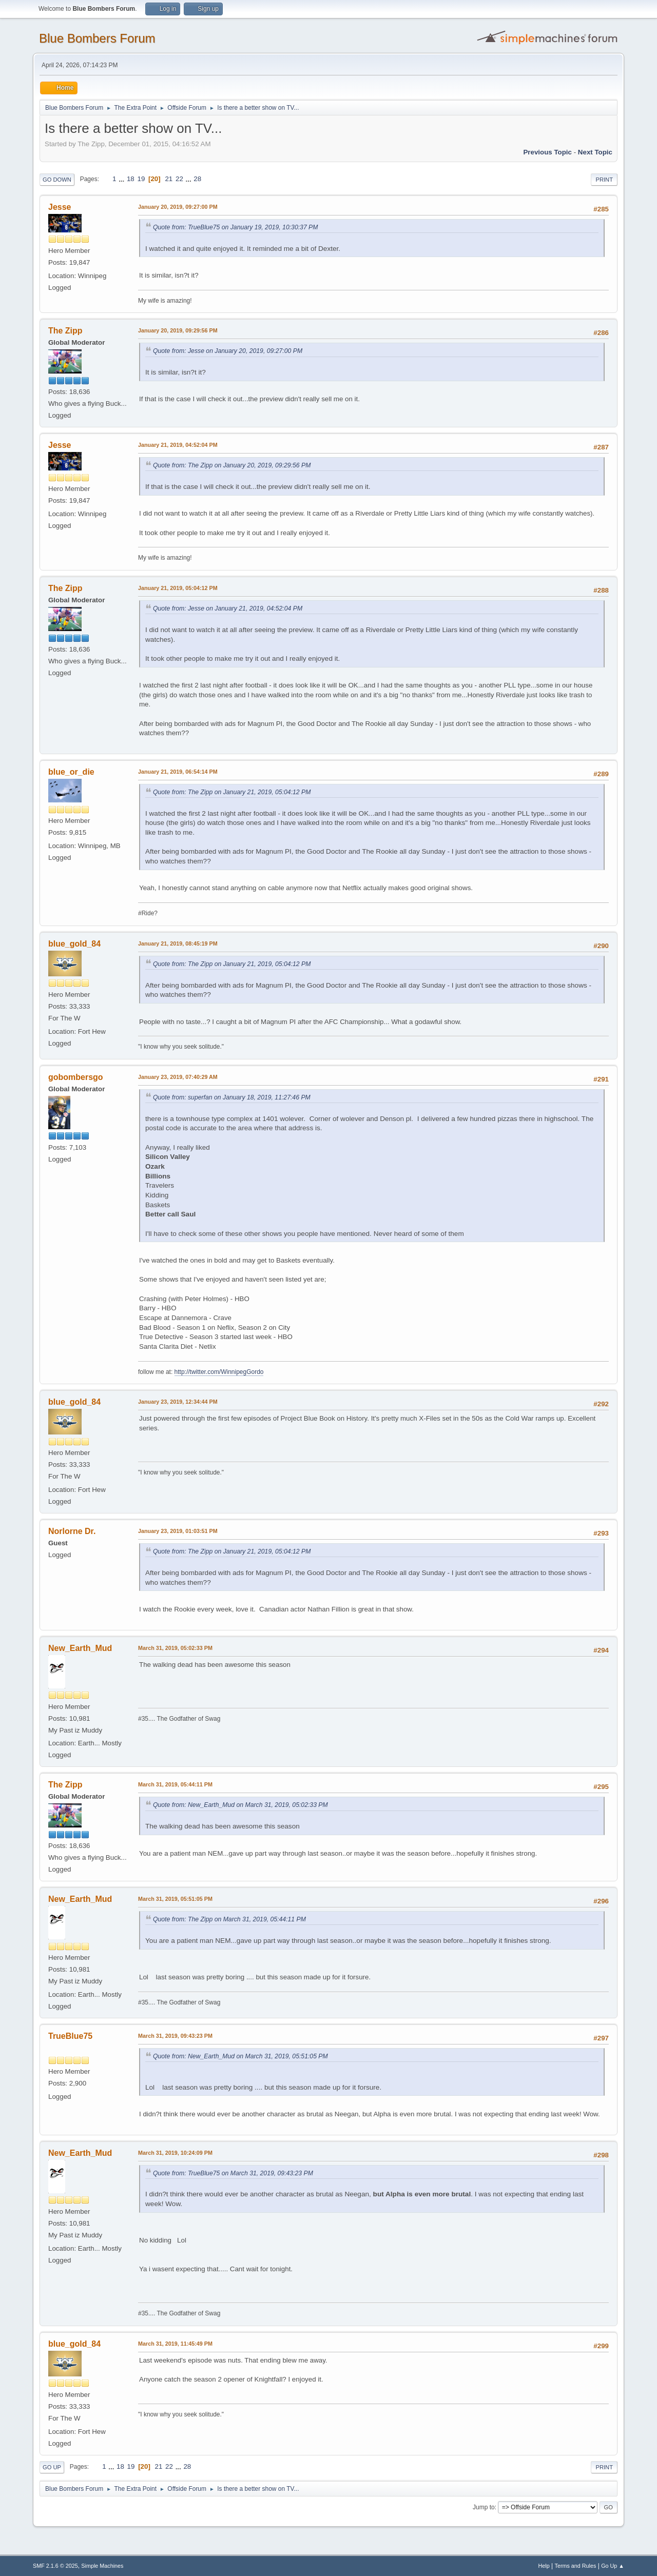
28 (197, 179)
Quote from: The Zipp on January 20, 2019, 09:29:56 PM (232, 465)
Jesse (59, 207)
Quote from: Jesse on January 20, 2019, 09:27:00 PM (227, 351)
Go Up (52, 2467)
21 (168, 179)
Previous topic (547, 152)
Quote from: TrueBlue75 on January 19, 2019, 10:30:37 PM (235, 227)
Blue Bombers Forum (97, 38)
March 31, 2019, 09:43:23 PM (175, 2036)
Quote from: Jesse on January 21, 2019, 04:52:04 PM (227, 608)
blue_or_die (71, 772)
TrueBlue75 (70, 2036)
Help (544, 2566)
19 (141, 179)
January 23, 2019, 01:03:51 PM (178, 1531)
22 (179, 179)
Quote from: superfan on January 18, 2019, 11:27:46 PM (232, 1097)
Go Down (57, 179)
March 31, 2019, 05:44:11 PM (175, 1784)
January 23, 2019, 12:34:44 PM (178, 1402)
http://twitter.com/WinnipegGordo (219, 1371)
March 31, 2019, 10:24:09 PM (175, 2153)
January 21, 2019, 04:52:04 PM (178, 445)
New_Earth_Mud (80, 1648)
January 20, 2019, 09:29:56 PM (178, 330)
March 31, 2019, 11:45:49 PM (175, 2344)
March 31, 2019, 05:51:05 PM (175, 1899)
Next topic (595, 152)
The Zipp (65, 330)
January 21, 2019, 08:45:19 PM (178, 943)
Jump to (484, 2507)
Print (604, 179)
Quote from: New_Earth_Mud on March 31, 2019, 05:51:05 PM (240, 2056)
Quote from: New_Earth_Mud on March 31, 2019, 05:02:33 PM (240, 1804)
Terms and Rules (575, 2566)
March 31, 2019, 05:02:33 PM (175, 1648)
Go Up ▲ (612, 2566)
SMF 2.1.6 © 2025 (55, 2566)
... (122, 179)
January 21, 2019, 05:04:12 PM (178, 588)
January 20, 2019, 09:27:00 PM (178, 207)
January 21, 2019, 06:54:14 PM (178, 772)
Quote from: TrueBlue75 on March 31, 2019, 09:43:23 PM (233, 2173)
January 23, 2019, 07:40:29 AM (178, 1077)
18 (130, 179)
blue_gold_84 (74, 943)
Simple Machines (102, 2566)
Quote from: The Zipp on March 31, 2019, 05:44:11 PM (229, 1919)
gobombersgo (75, 1077)
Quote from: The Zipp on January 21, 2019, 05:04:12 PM (232, 792)
